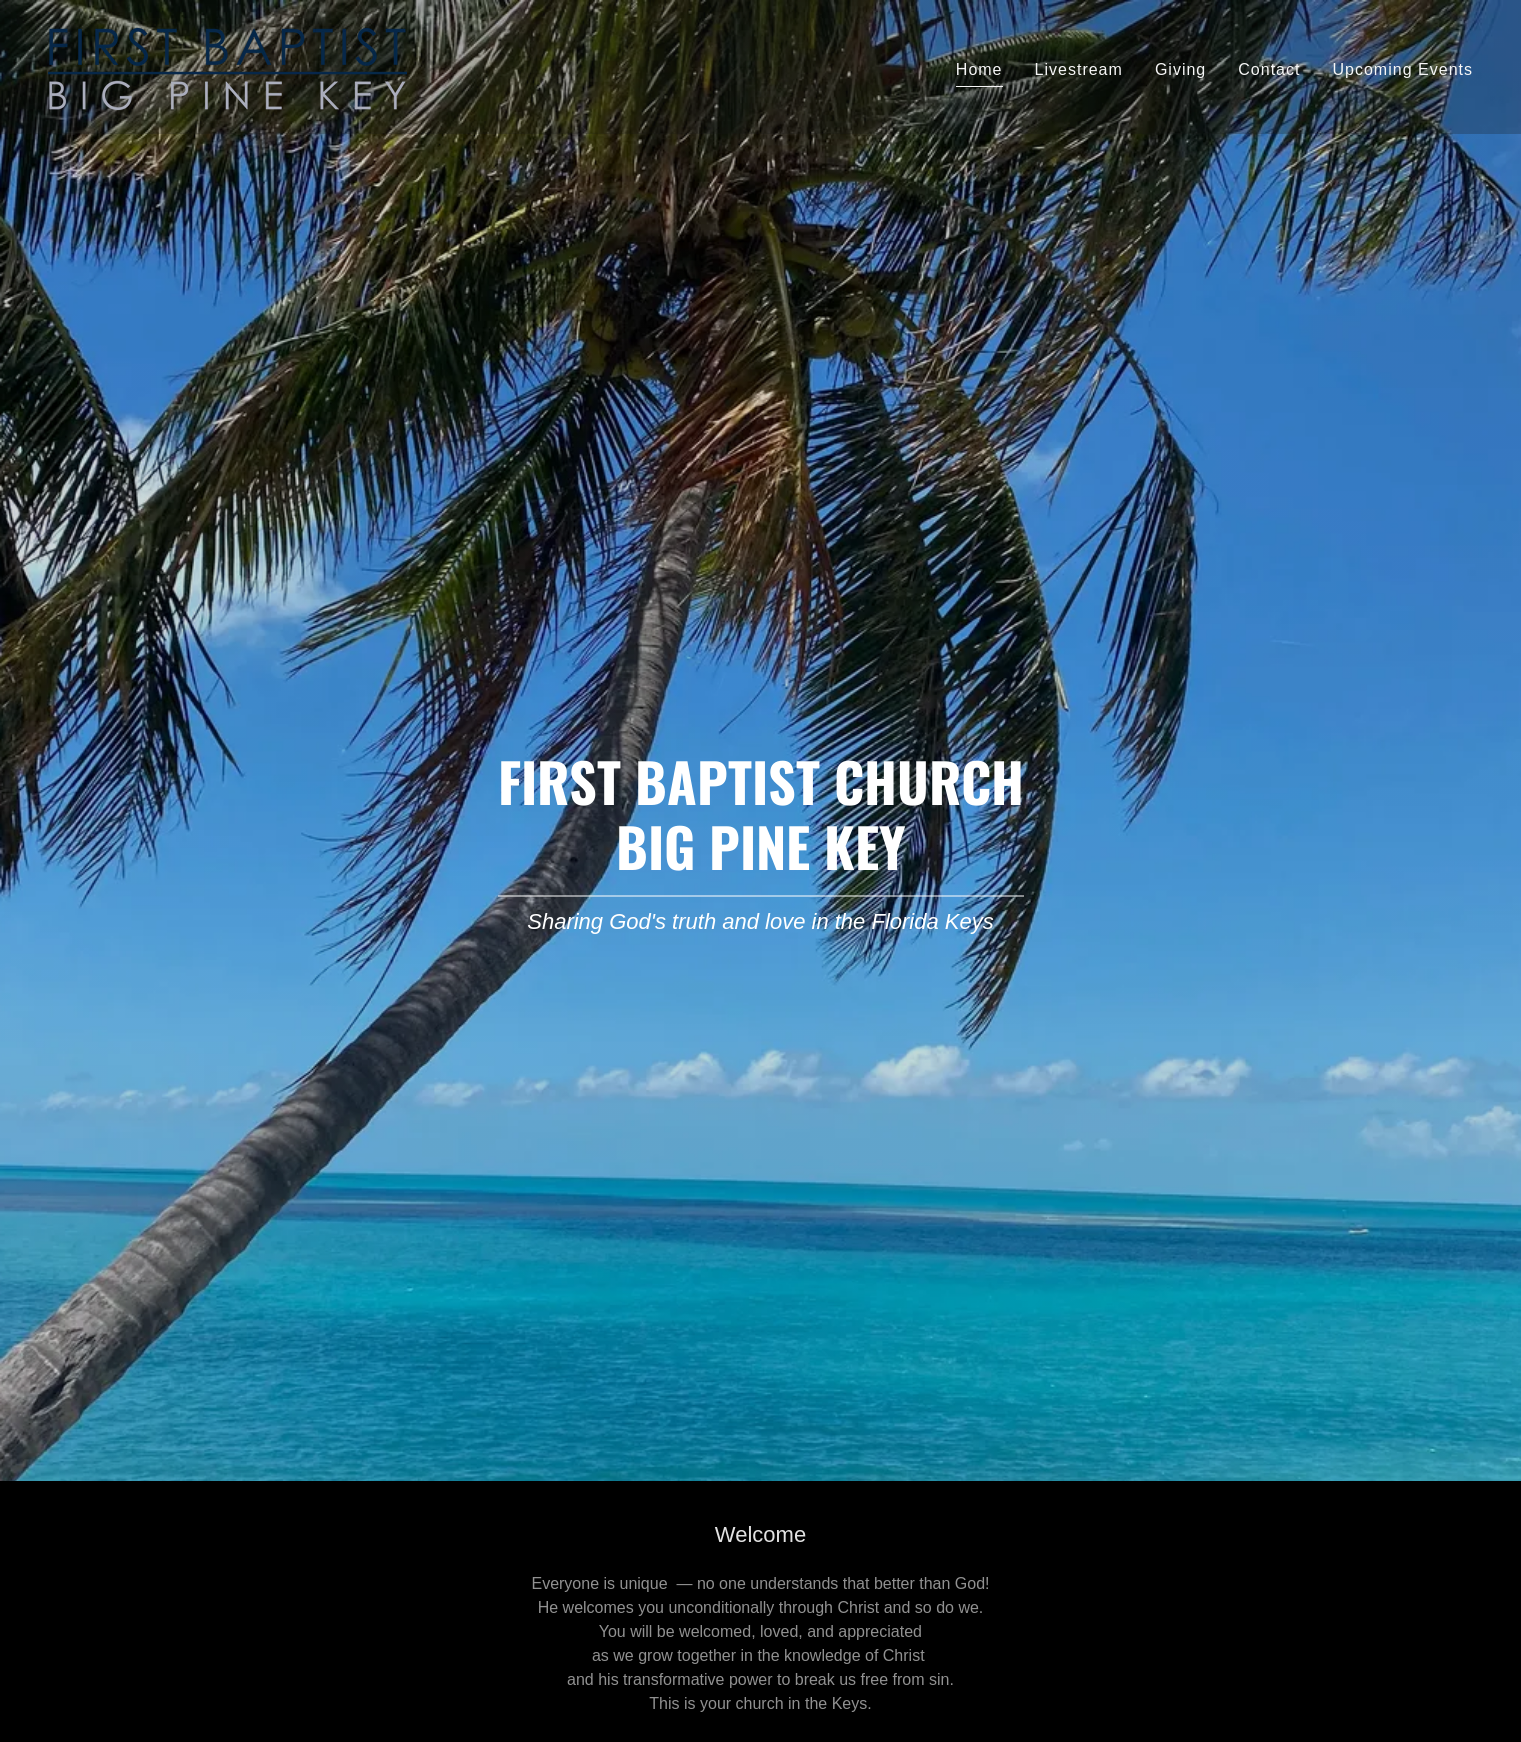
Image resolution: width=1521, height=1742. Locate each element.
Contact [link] (1269, 69)
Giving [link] (1180, 69)
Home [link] (979, 69)
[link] (227, 65)
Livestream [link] (1079, 69)
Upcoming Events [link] (1402, 69)
